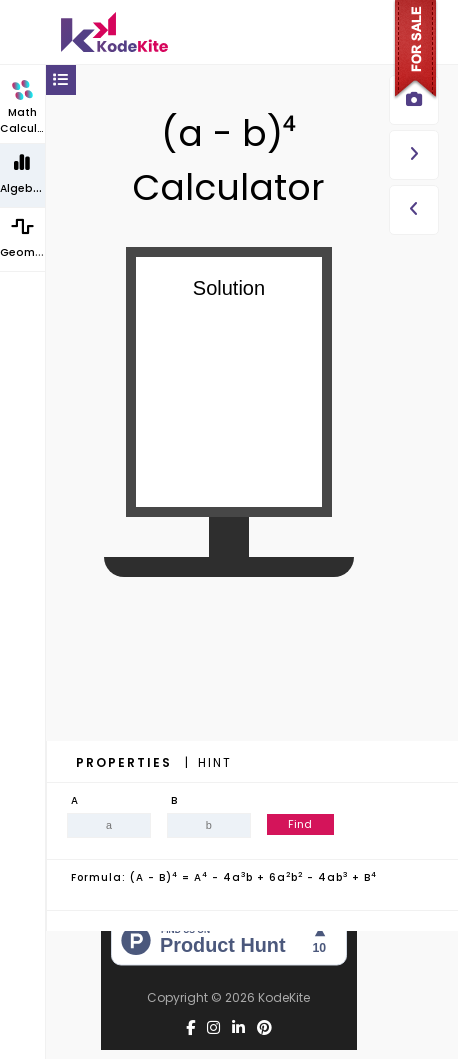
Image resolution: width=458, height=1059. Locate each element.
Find (300, 824)
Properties (126, 762)
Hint (215, 762)
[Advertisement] (229, 700)
